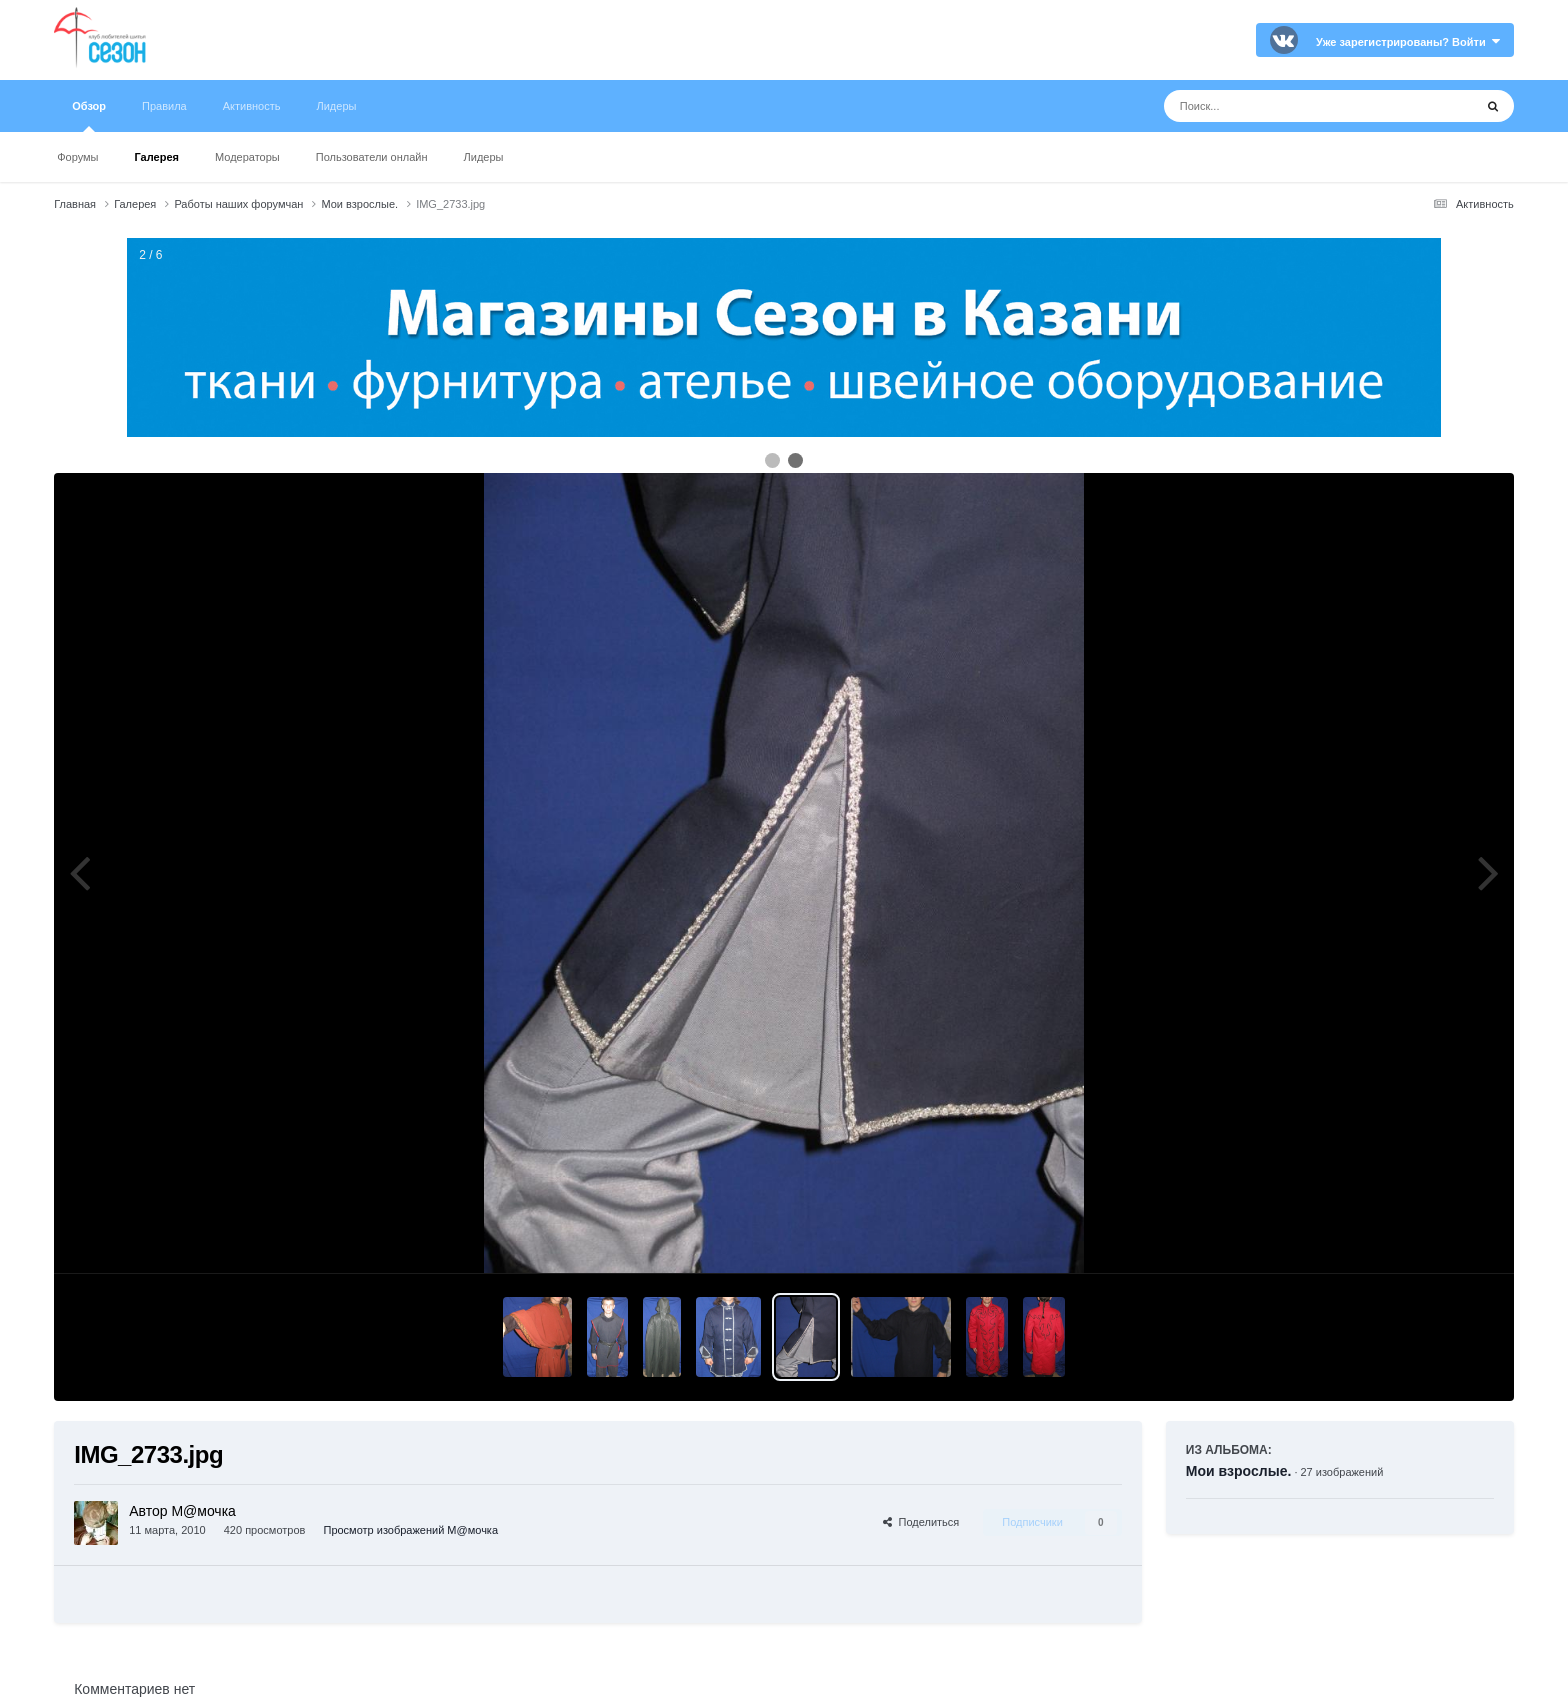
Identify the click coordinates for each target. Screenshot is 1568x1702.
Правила (164, 106)
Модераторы (247, 157)
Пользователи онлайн (372, 157)
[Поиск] (1281, 106)
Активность (252, 106)
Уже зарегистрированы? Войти (1408, 42)
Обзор (89, 116)
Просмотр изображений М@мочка (410, 1530)
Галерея (157, 157)
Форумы (77, 157)
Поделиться (921, 1522)
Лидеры (484, 157)
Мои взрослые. (1239, 1471)
